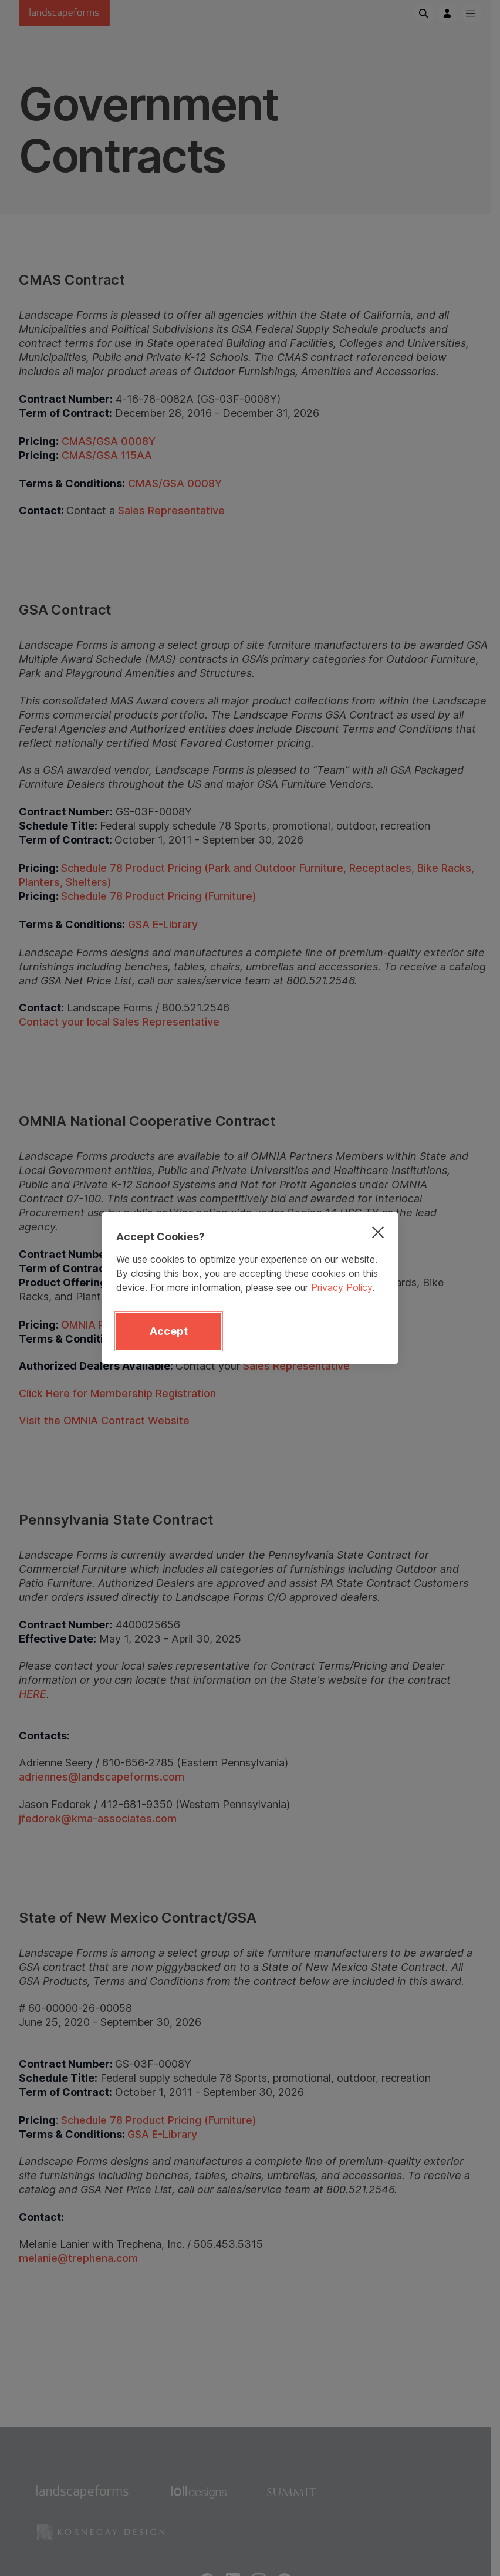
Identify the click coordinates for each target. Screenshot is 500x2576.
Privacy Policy (341, 1287)
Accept (169, 1331)
